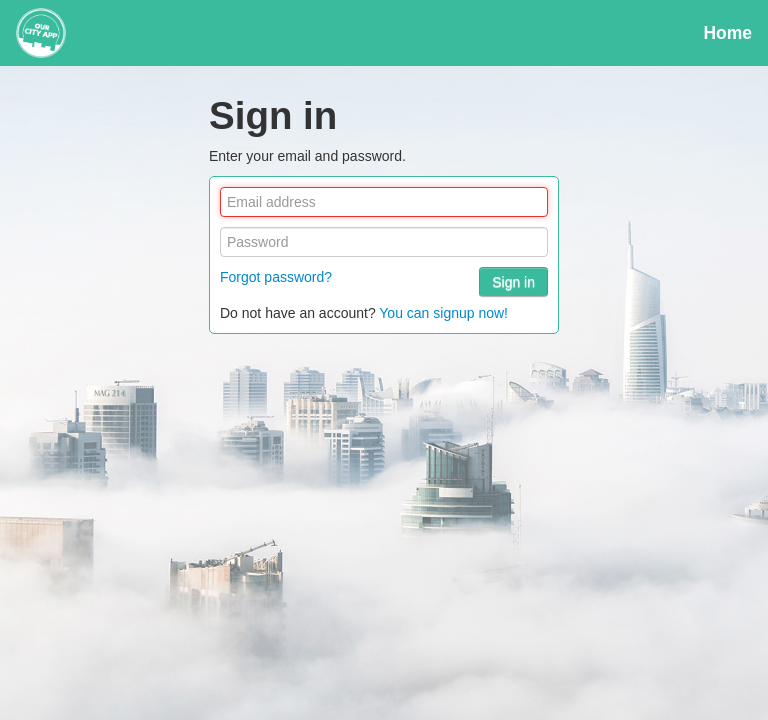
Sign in (513, 282)
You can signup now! (443, 313)
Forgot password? (276, 277)
